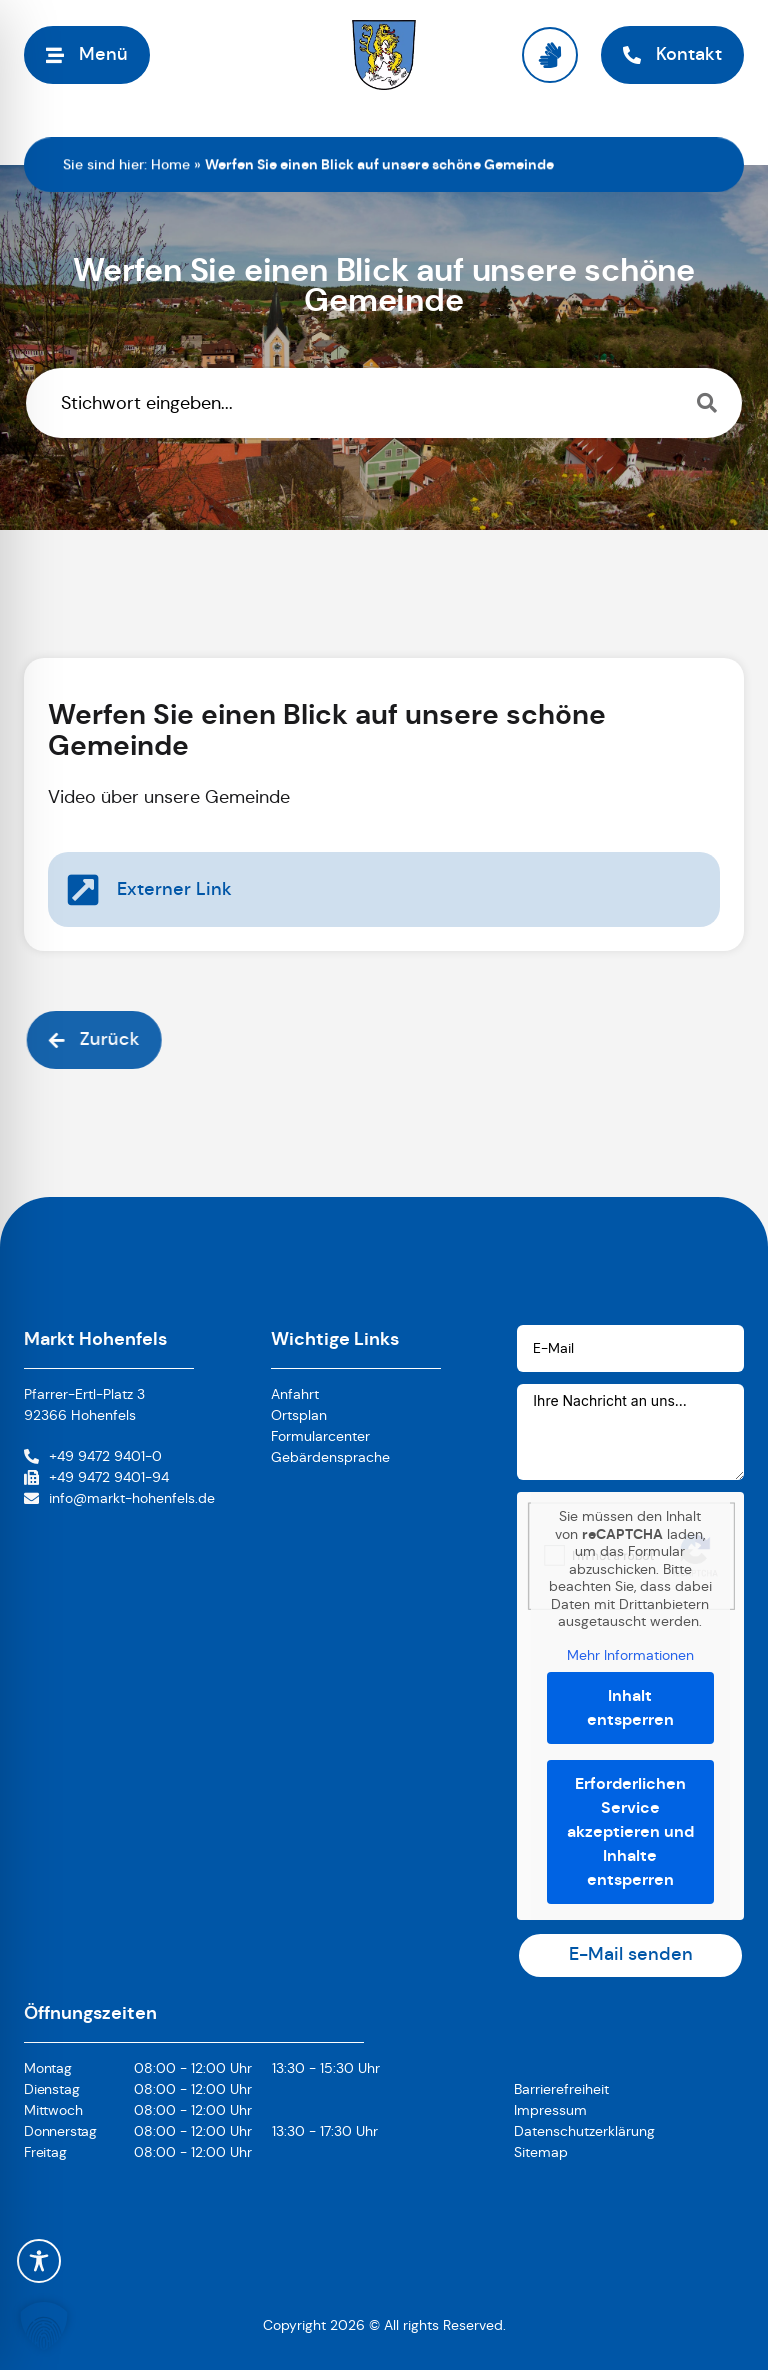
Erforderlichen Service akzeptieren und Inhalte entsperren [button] (630, 1831)
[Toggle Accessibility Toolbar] (39, 2261)
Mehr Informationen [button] (630, 1654)
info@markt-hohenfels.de (132, 1498)
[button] (44, 2326)
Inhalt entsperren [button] (630, 1707)
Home (170, 164)
